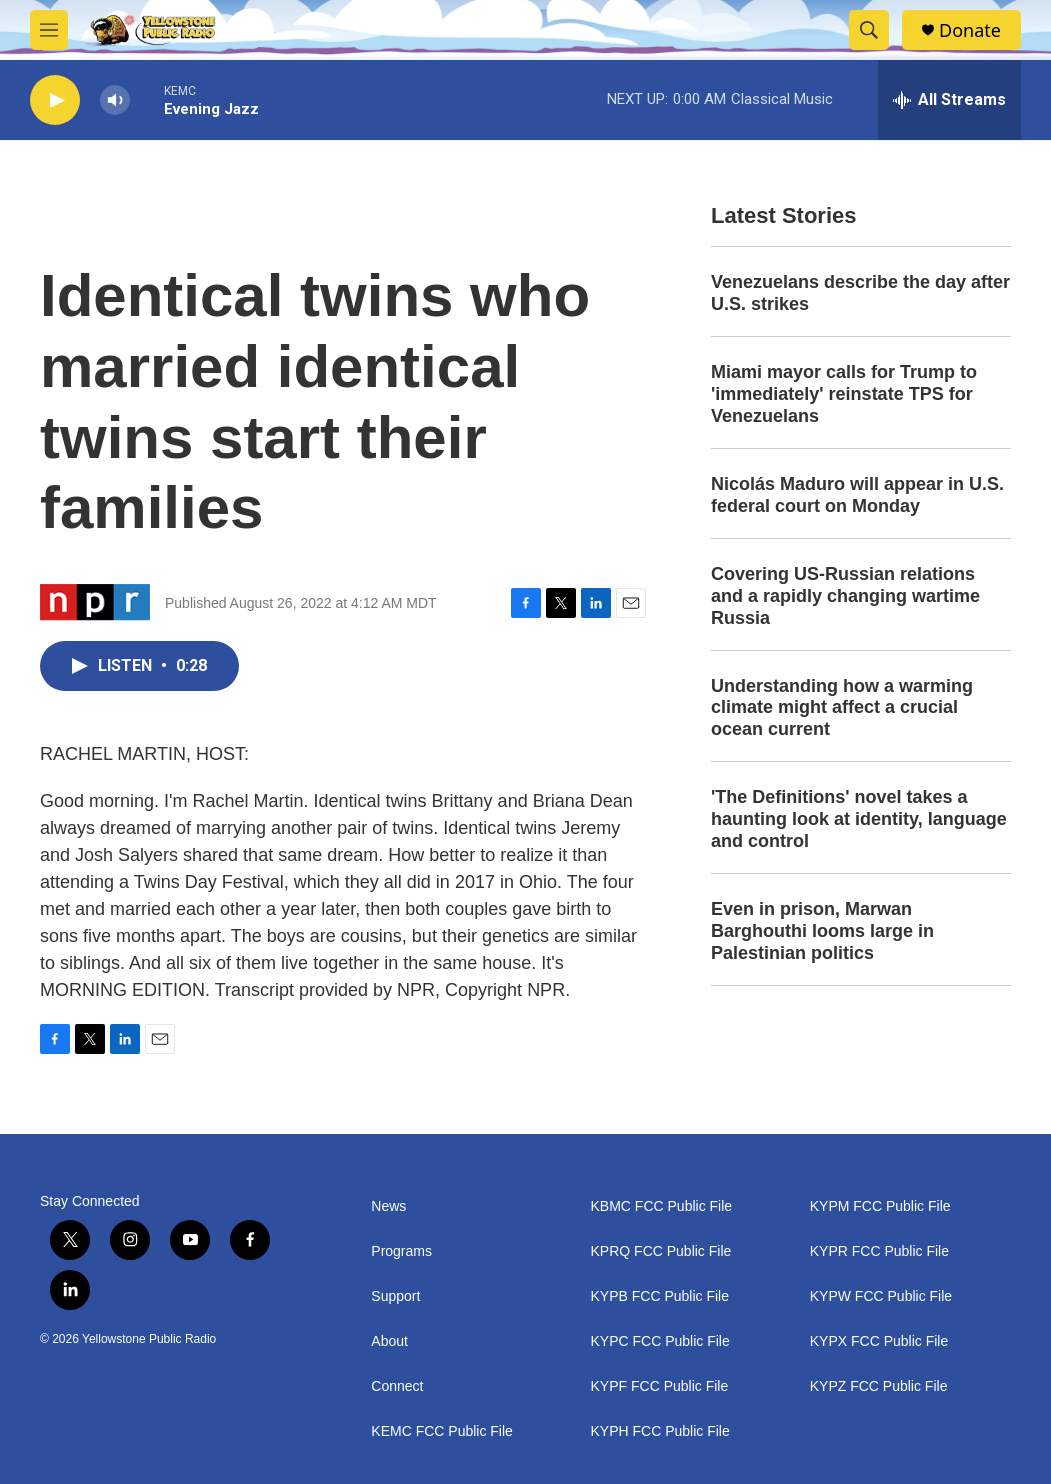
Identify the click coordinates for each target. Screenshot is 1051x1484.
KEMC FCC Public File (442, 1431)
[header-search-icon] (869, 30)
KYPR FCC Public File (879, 1251)
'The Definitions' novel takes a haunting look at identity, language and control (859, 819)
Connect (397, 1386)
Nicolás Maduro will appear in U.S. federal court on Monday (857, 495)
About (389, 1341)
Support (395, 1296)
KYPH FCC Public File (660, 1431)
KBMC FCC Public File (662, 1206)
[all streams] (949, 100)
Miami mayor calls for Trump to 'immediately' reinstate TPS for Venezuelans (844, 394)
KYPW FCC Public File (881, 1296)
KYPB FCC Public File (660, 1296)
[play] (55, 100)
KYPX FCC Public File (879, 1341)
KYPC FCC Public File (660, 1341)
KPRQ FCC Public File (661, 1251)
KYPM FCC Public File (880, 1206)
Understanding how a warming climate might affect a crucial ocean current (842, 708)
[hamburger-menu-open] (49, 30)
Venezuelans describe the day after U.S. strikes (860, 293)
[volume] (115, 100)
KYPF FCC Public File (660, 1386)
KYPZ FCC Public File (879, 1386)
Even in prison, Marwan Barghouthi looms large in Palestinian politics (822, 931)
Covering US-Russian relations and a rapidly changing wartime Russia (845, 596)
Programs (401, 1251)
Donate (970, 30)
